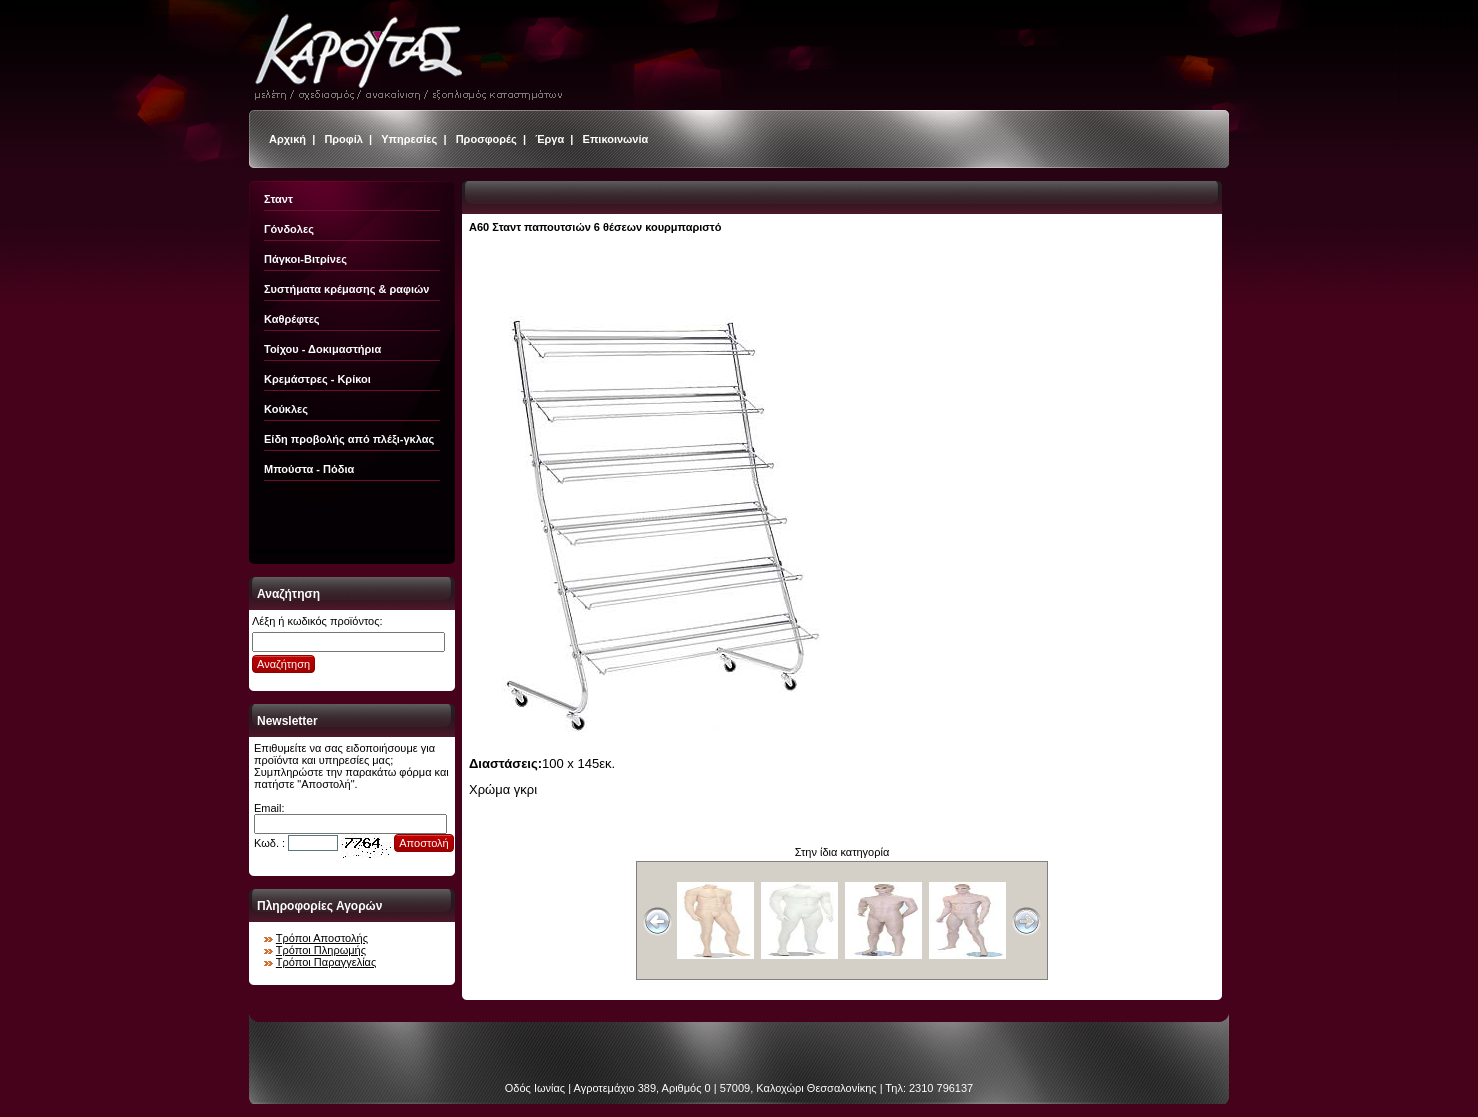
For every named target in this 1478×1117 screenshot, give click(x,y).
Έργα (549, 139)
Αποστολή (423, 843)
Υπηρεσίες (409, 139)
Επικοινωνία (616, 139)
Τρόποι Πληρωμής (321, 950)
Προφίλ (343, 139)
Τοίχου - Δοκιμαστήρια (322, 349)
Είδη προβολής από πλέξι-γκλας (349, 439)
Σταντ (278, 199)
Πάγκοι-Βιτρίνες (305, 259)
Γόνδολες (289, 229)
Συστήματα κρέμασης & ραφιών (346, 289)
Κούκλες (286, 409)
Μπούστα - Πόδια (309, 469)
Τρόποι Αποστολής (322, 938)
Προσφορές (486, 139)
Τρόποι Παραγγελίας (326, 962)
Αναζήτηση (283, 664)
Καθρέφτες (292, 319)
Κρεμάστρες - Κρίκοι (317, 379)
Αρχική (287, 139)
